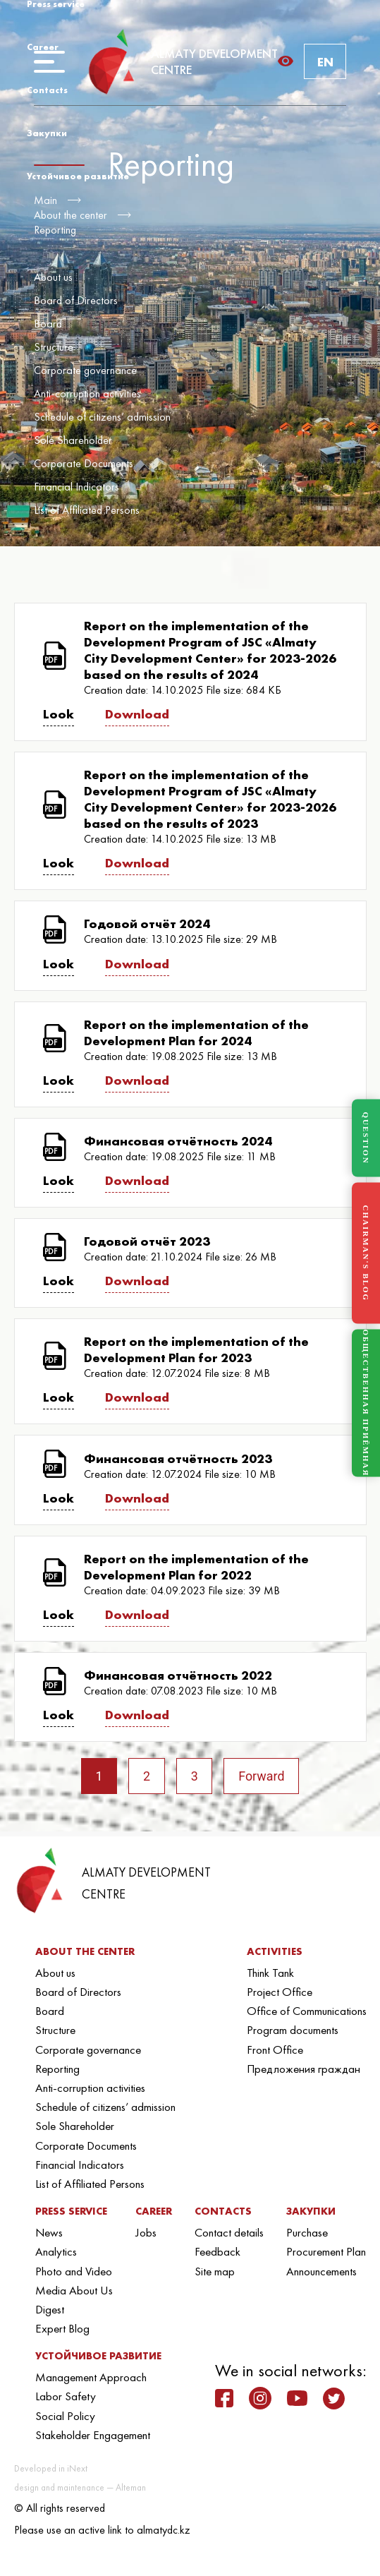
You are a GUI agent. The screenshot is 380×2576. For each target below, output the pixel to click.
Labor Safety (65, 2397)
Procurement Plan (326, 2252)
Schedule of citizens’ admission (102, 416)
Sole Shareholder (73, 440)
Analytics (56, 2252)
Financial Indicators (76, 486)
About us (53, 277)
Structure (53, 346)
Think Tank (270, 1972)
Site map (215, 2271)
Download (137, 714)
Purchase (307, 2232)
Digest (49, 2309)
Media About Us (74, 2290)
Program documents (292, 2030)
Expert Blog (62, 2328)
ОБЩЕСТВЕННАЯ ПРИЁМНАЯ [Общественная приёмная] (366, 1403)
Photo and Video (73, 2271)
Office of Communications (307, 2010)
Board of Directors (76, 300)
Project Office (279, 1991)
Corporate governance (85, 370)
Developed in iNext (50, 2468)
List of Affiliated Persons (87, 509)
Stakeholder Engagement (92, 2435)
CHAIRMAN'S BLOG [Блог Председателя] (366, 1253)
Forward (262, 1776)
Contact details (229, 2232)
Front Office (275, 2049)
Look (58, 714)
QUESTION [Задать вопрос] (366, 1138)
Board (48, 323)
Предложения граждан (303, 2068)
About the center (70, 214)
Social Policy (65, 2416)
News (49, 2232)
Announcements (321, 2271)
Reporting (55, 229)
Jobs (146, 2232)
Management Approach (91, 2377)
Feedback (217, 2252)
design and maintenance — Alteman (80, 2487)
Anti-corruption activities (87, 393)
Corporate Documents (83, 463)
